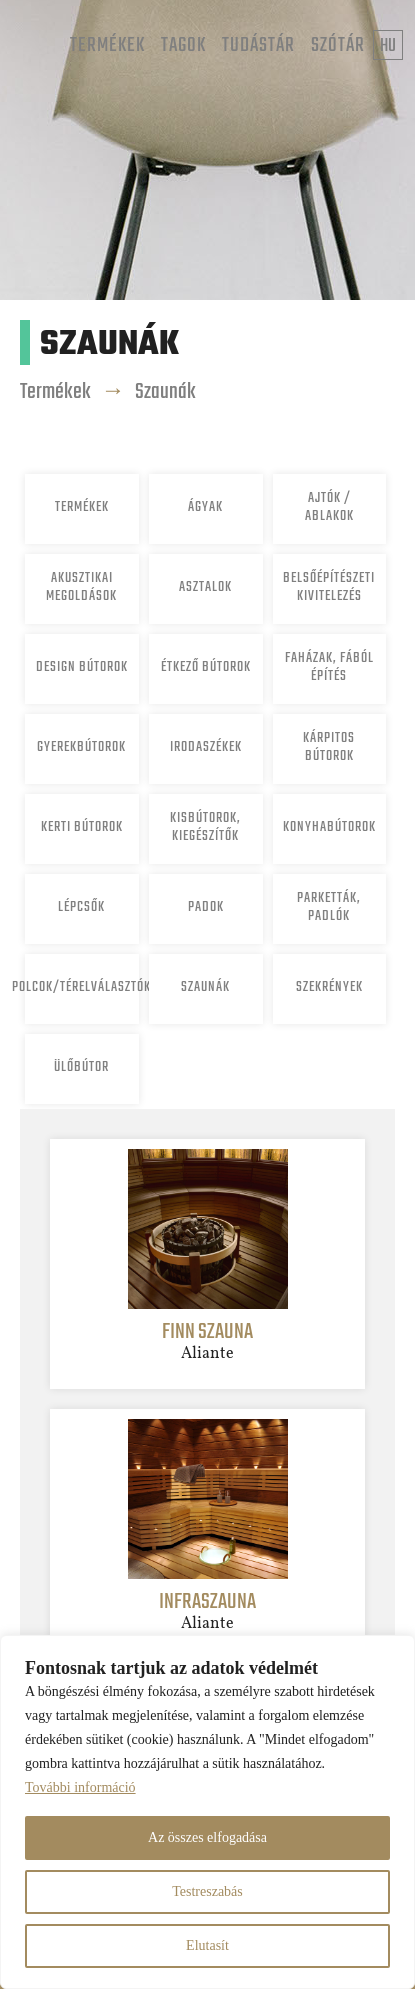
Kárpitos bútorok (329, 747)
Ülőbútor (81, 1067)
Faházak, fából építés (329, 667)
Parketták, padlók (329, 907)
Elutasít (207, 1945)
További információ (80, 1787)
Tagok (183, 45)
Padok (206, 907)
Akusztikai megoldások (81, 587)
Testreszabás (207, 1891)
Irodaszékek (206, 747)
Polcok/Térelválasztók (82, 987)
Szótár (338, 45)
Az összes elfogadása (207, 1837)
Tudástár (258, 45)
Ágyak (205, 507)
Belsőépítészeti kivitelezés (329, 587)
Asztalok (205, 587)
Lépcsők (81, 907)
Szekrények (329, 987)
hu (388, 46)
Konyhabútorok (329, 827)
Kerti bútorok (82, 827)
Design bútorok (82, 667)
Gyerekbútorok (81, 747)
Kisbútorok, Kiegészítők (205, 827)
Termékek (107, 45)
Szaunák (165, 392)
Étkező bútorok (206, 667)
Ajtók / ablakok (329, 507)
